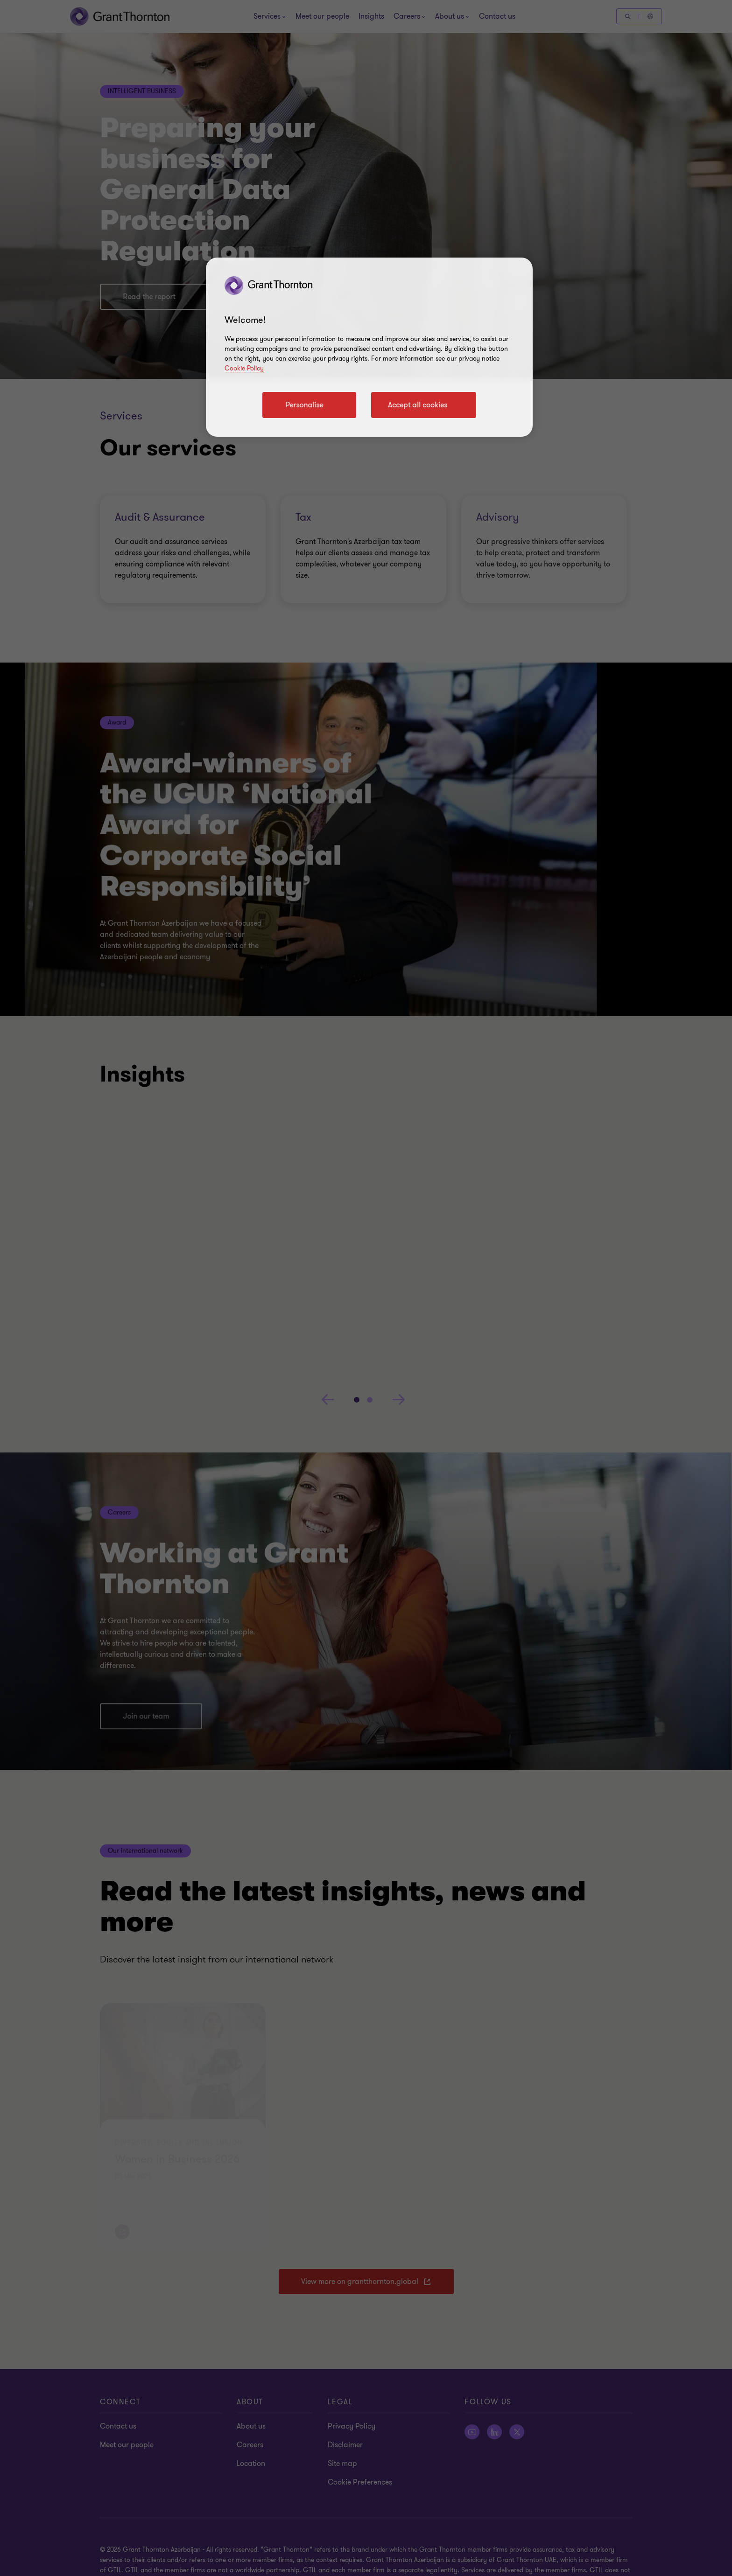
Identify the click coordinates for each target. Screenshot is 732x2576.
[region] (369, 347)
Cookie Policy (244, 368)
